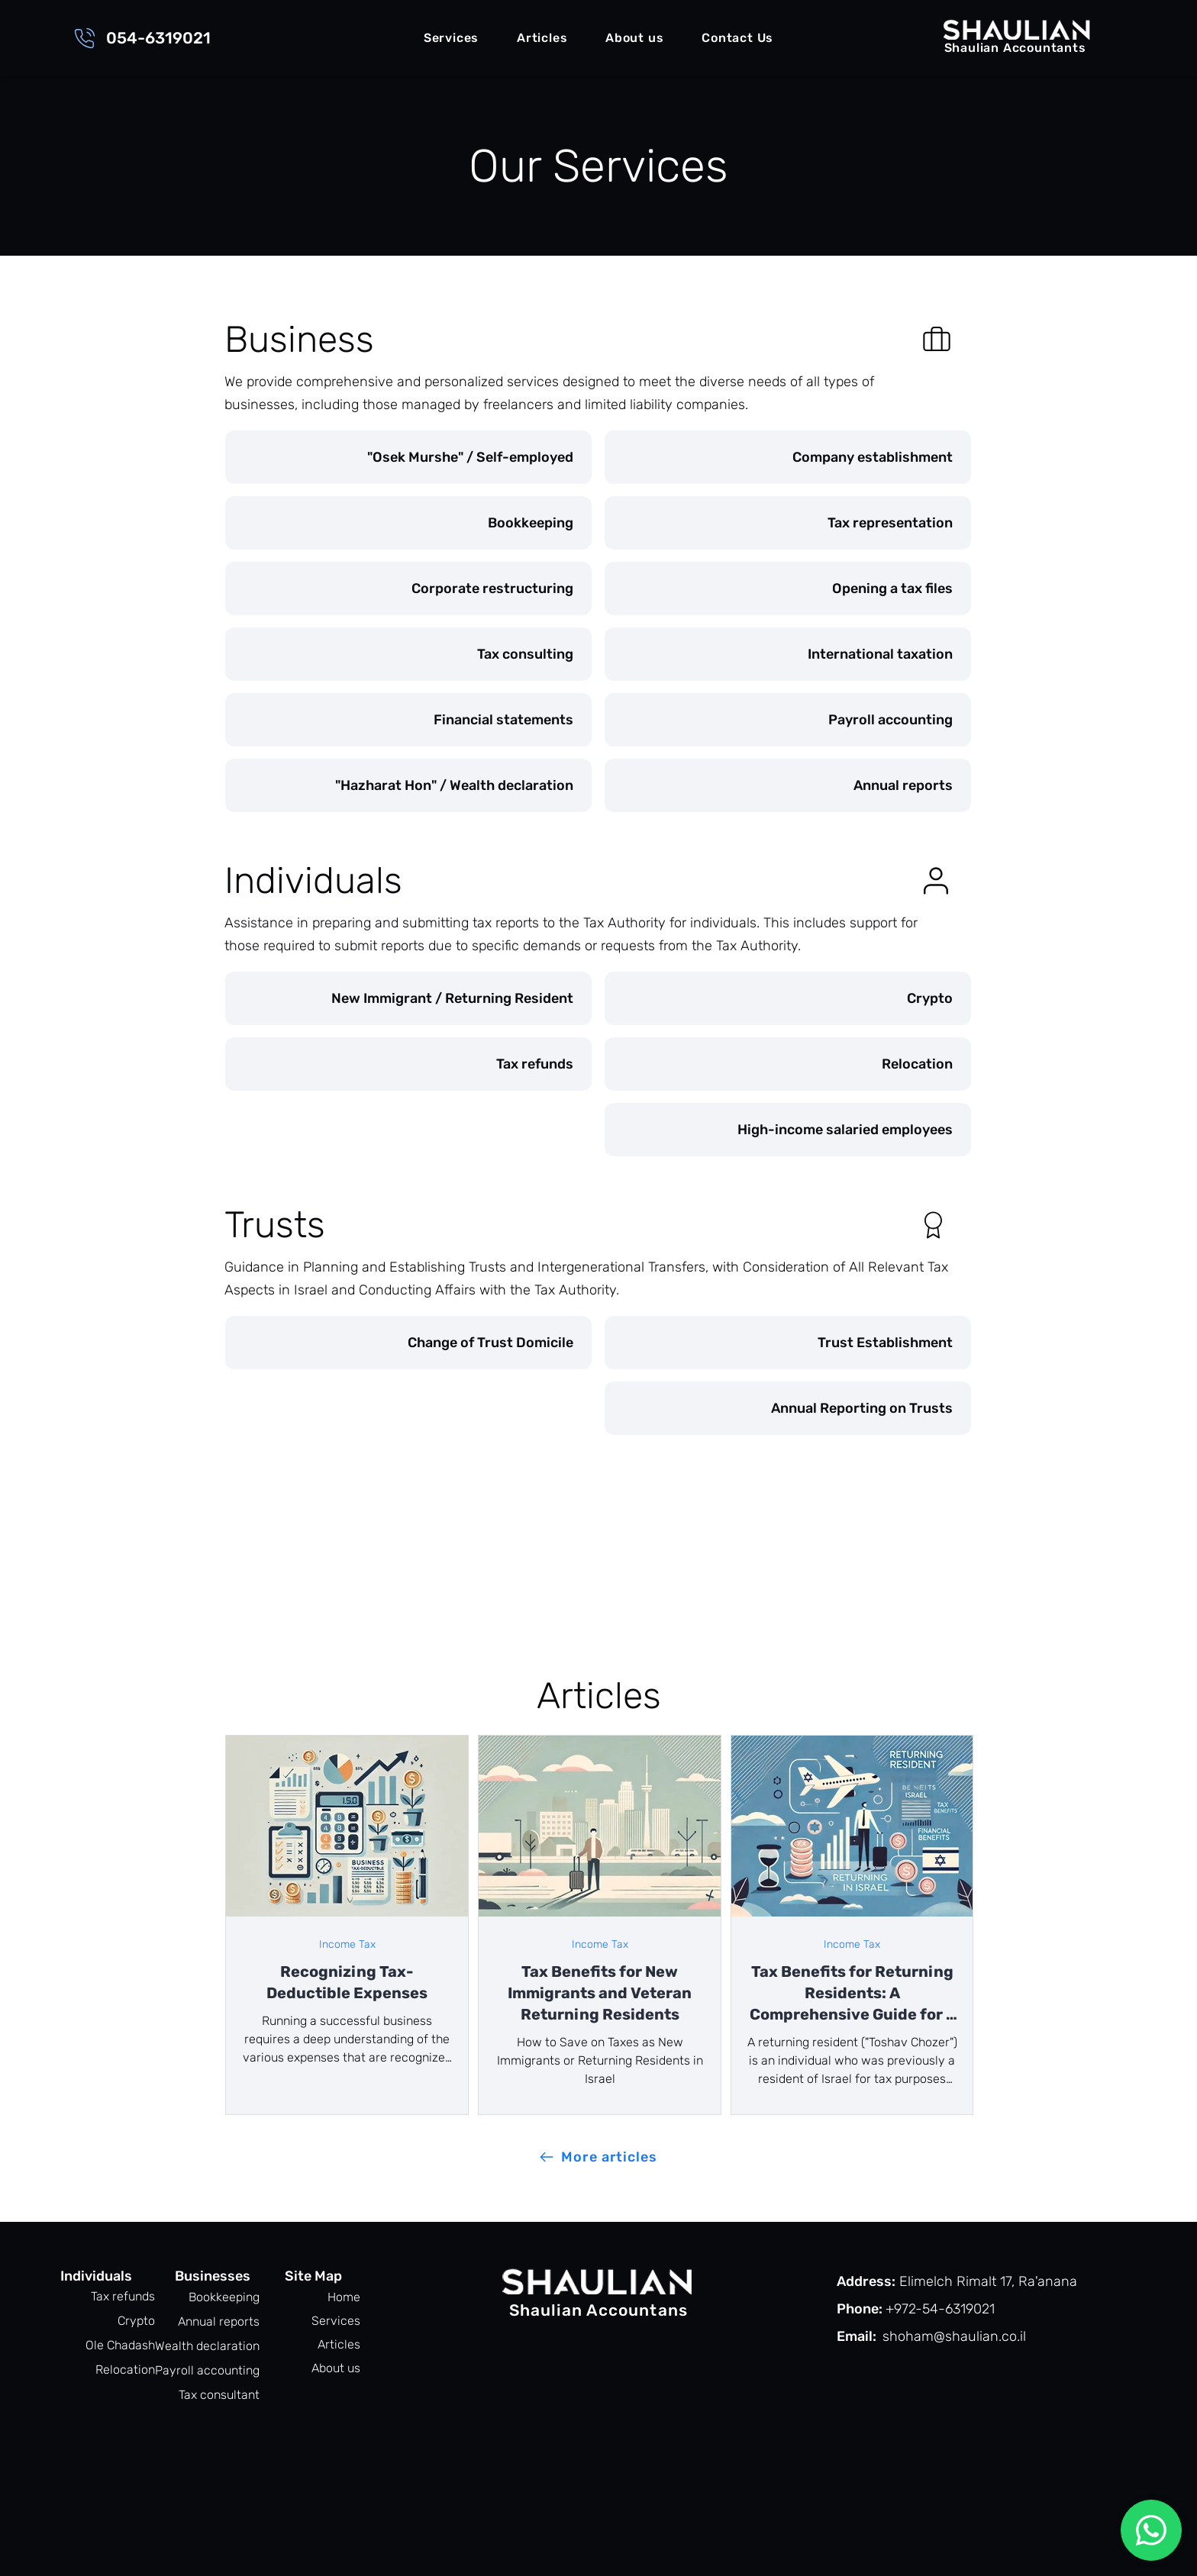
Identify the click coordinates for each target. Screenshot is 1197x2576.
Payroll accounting (213, 2370)
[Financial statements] (408, 719)
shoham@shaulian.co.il (954, 2336)
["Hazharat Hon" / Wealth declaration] (408, 785)
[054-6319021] (141, 38)
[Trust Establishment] (788, 1342)
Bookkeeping (224, 2297)
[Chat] (1151, 2530)
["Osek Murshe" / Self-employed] (408, 457)
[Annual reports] (788, 785)
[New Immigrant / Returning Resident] (408, 998)
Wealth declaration (213, 2346)
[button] (451, 38)
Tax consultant (219, 2394)
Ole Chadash (120, 2345)
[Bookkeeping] (408, 523)
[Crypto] (788, 998)
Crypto (136, 2320)
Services (335, 2320)
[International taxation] (788, 654)
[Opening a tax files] (788, 588)
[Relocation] (788, 1064)
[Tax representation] (788, 523)
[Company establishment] (788, 457)
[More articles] (598, 2157)
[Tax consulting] (408, 654)
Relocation (125, 2369)
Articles (339, 2344)
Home (343, 2297)
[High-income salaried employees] (788, 1129)
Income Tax (347, 1944)
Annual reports (219, 2321)
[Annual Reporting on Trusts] (788, 1408)
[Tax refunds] (408, 1064)
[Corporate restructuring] (408, 588)
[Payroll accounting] (788, 719)
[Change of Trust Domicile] (408, 1342)
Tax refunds (123, 2296)
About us (335, 2368)
